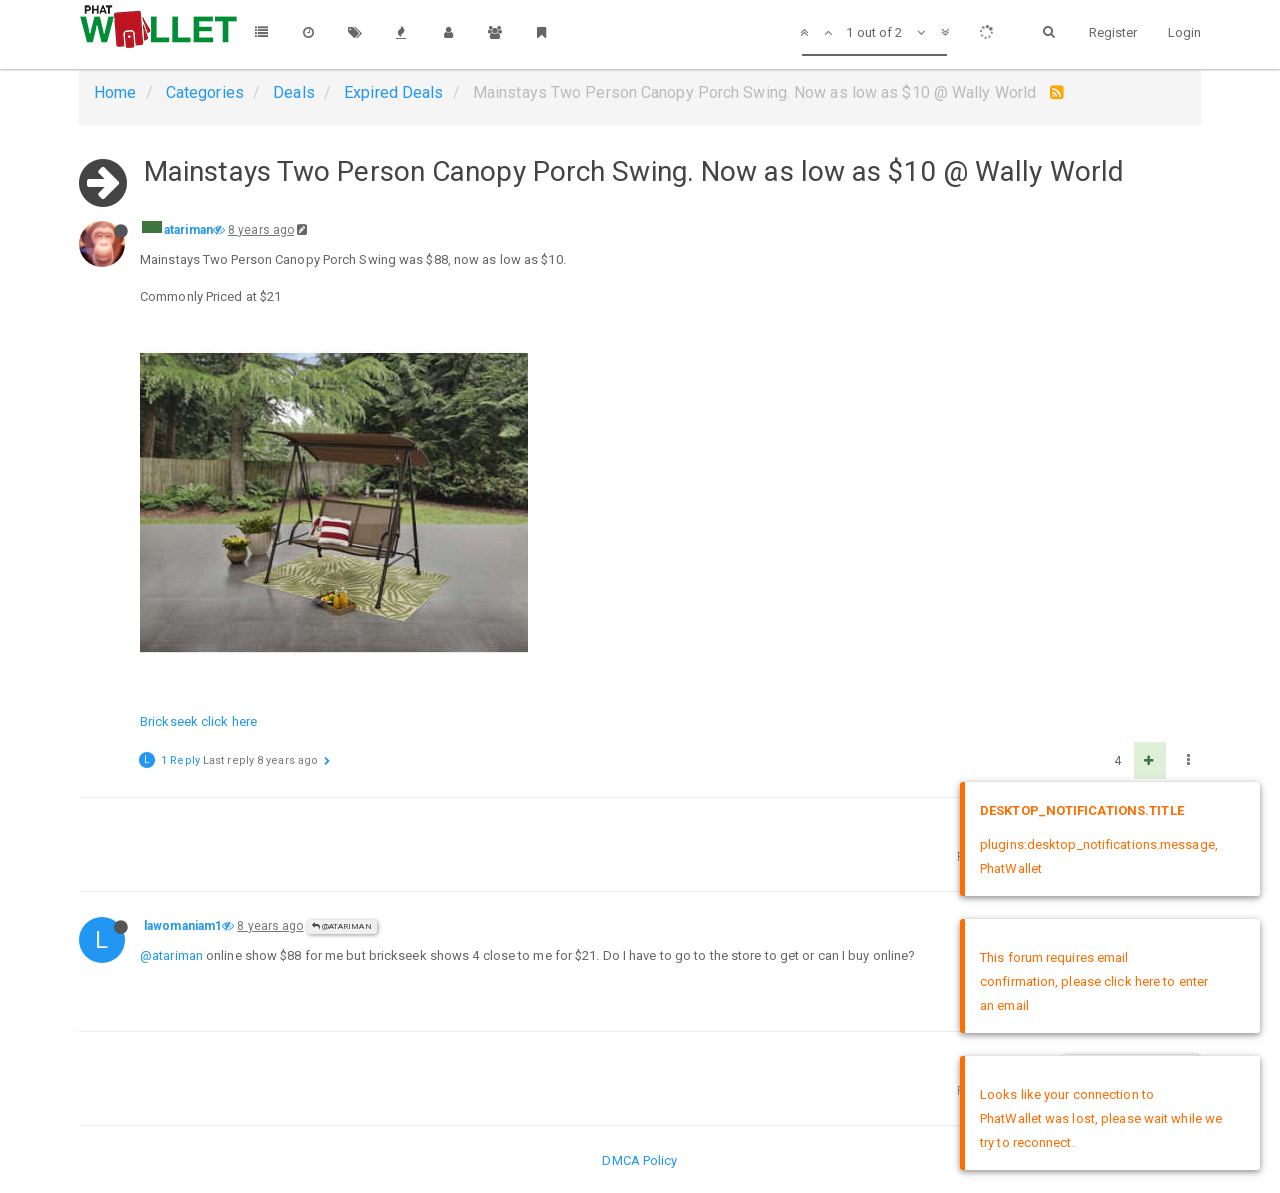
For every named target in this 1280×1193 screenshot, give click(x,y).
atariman (188, 230)
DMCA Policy (639, 1160)
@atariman (342, 926)
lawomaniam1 (183, 926)
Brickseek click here (198, 721)
